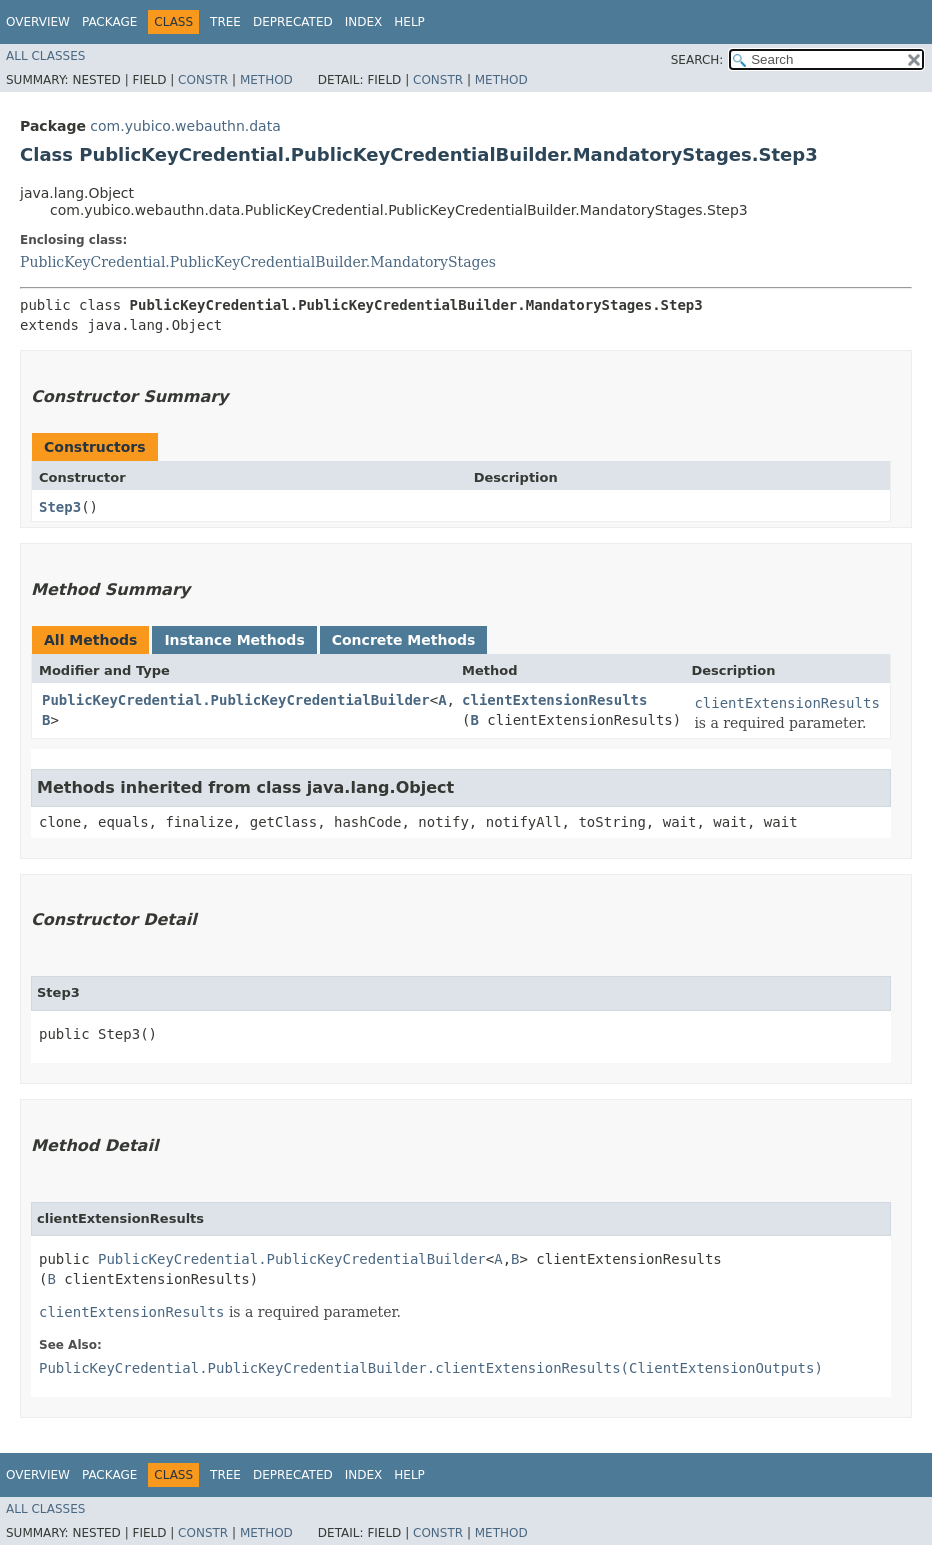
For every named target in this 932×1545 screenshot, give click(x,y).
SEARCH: (697, 60)
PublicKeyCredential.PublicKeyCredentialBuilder (236, 700)
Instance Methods (234, 640)
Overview (38, 22)
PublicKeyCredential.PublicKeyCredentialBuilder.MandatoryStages (258, 262)
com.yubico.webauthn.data (185, 126)
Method (266, 80)
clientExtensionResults (554, 700)
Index (364, 22)
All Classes (45, 56)
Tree (225, 22)
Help (409, 22)
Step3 (60, 507)
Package (109, 22)
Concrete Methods (404, 640)
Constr (203, 80)
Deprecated (293, 22)
